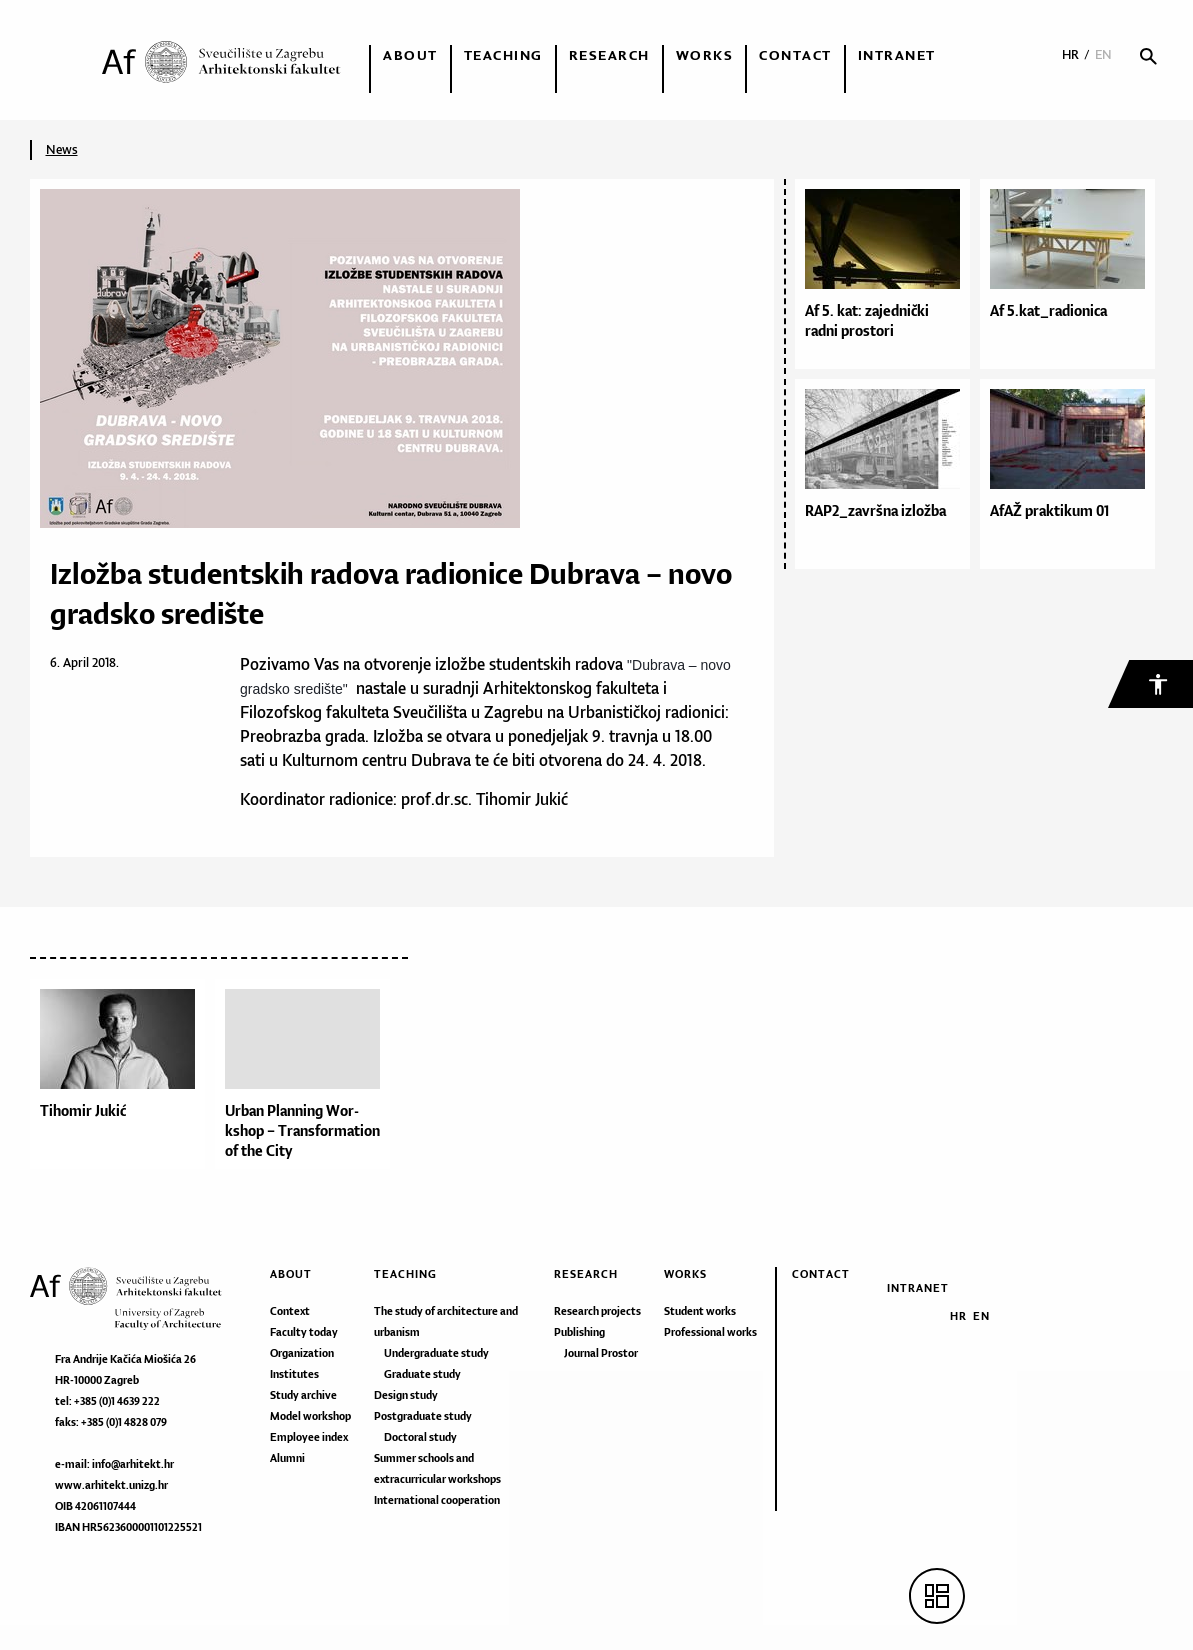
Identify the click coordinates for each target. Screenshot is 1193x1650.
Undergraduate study (436, 1353)
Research (609, 55)
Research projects (597, 1311)
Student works (700, 1311)
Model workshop (310, 1416)
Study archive (303, 1395)
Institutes (294, 1374)
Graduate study (422, 1374)
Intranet (897, 55)
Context (290, 1311)
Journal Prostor (601, 1353)
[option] (122, 1079)
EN (1103, 54)
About (410, 55)
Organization (302, 1353)
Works (705, 55)
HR (1070, 54)
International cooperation (437, 1500)
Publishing (579, 1332)
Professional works (710, 1332)
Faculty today (304, 1332)
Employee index (309, 1437)
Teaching (503, 55)
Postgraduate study (423, 1416)
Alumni (287, 1458)
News (62, 149)
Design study (406, 1395)
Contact (795, 55)
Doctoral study (420, 1437)
